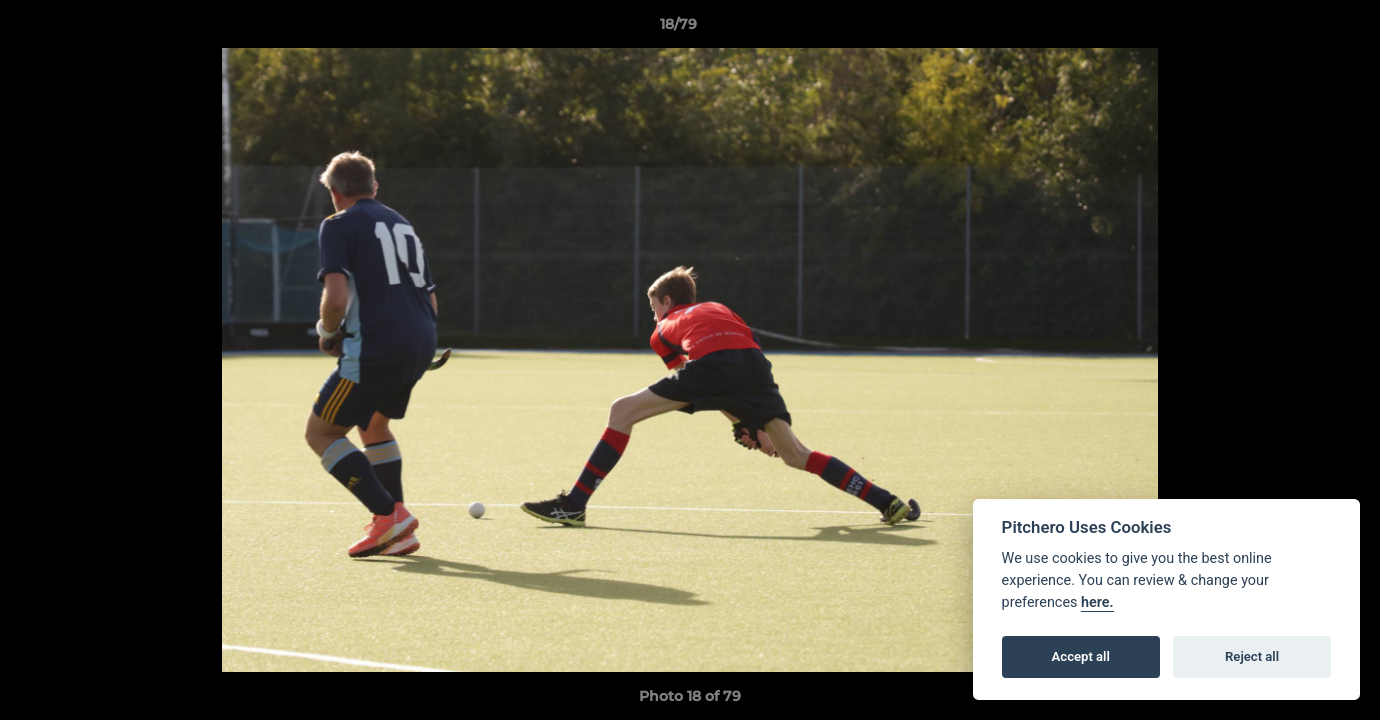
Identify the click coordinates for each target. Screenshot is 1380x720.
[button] (1296, 29)
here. (1097, 602)
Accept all (1081, 656)
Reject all (1252, 656)
